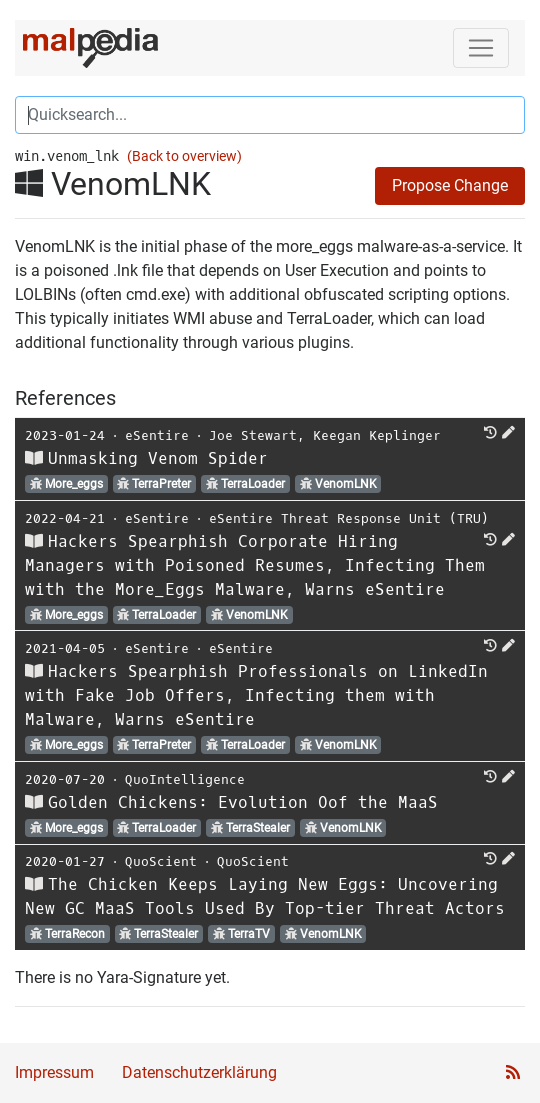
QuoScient (161, 861)
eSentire (157, 435)
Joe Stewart (253, 435)
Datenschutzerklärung (199, 1072)
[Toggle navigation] (481, 48)
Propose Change (450, 185)
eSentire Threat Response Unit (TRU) (349, 518)
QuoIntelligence (185, 779)
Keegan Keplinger (377, 435)
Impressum (54, 1072)
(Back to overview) (184, 156)
